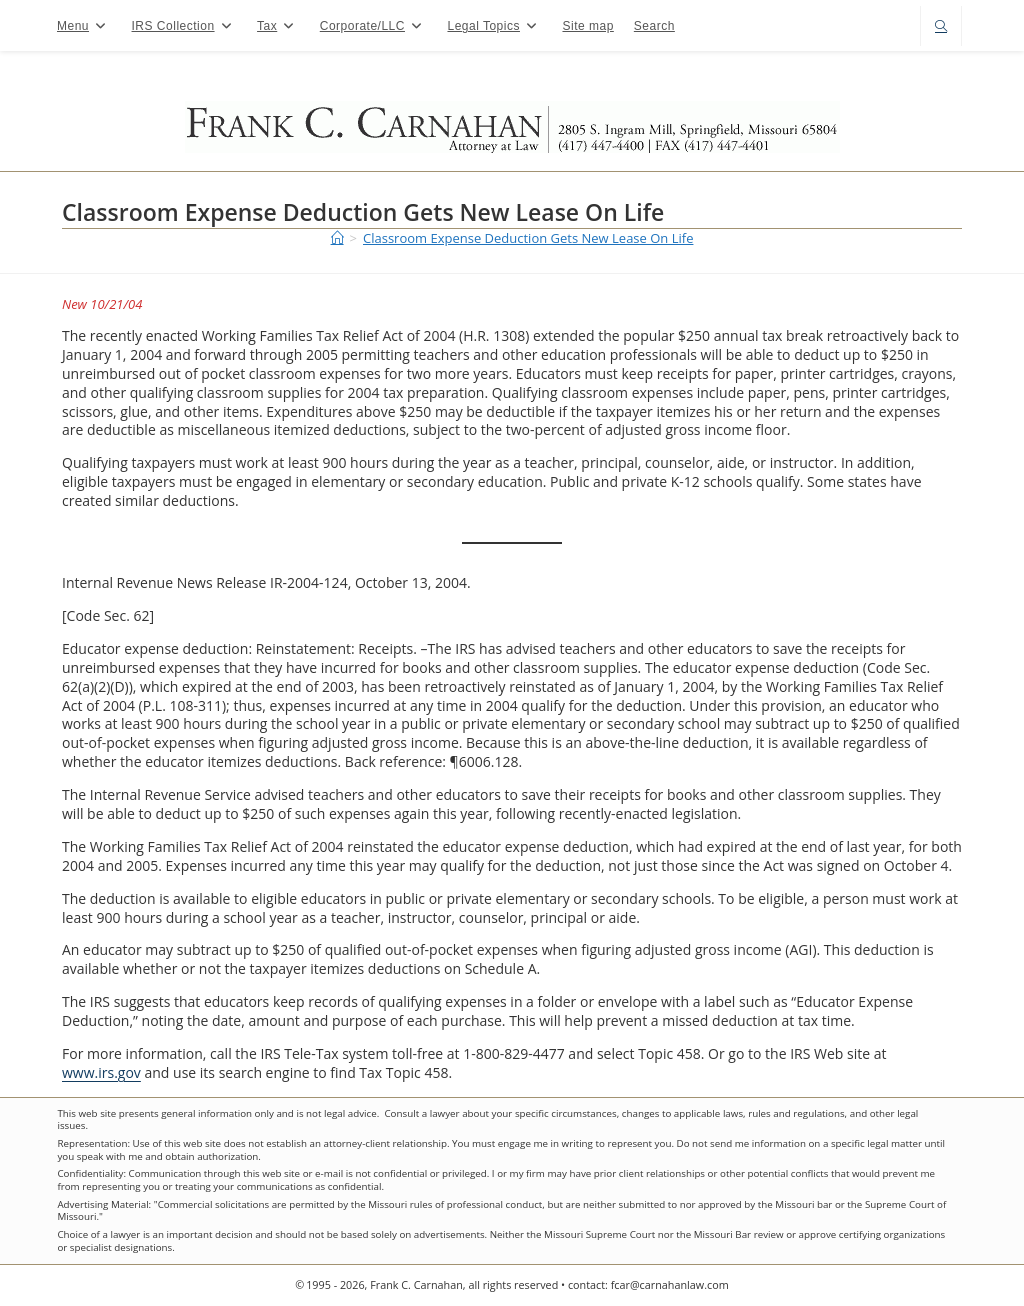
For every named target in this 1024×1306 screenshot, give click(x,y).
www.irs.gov (101, 1072)
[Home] (337, 238)
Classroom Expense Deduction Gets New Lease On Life (528, 238)
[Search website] (941, 27)
